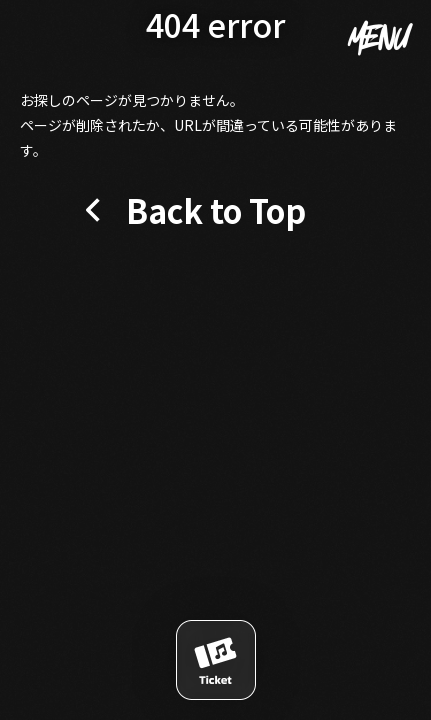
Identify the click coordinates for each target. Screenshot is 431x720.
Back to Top (216, 210)
